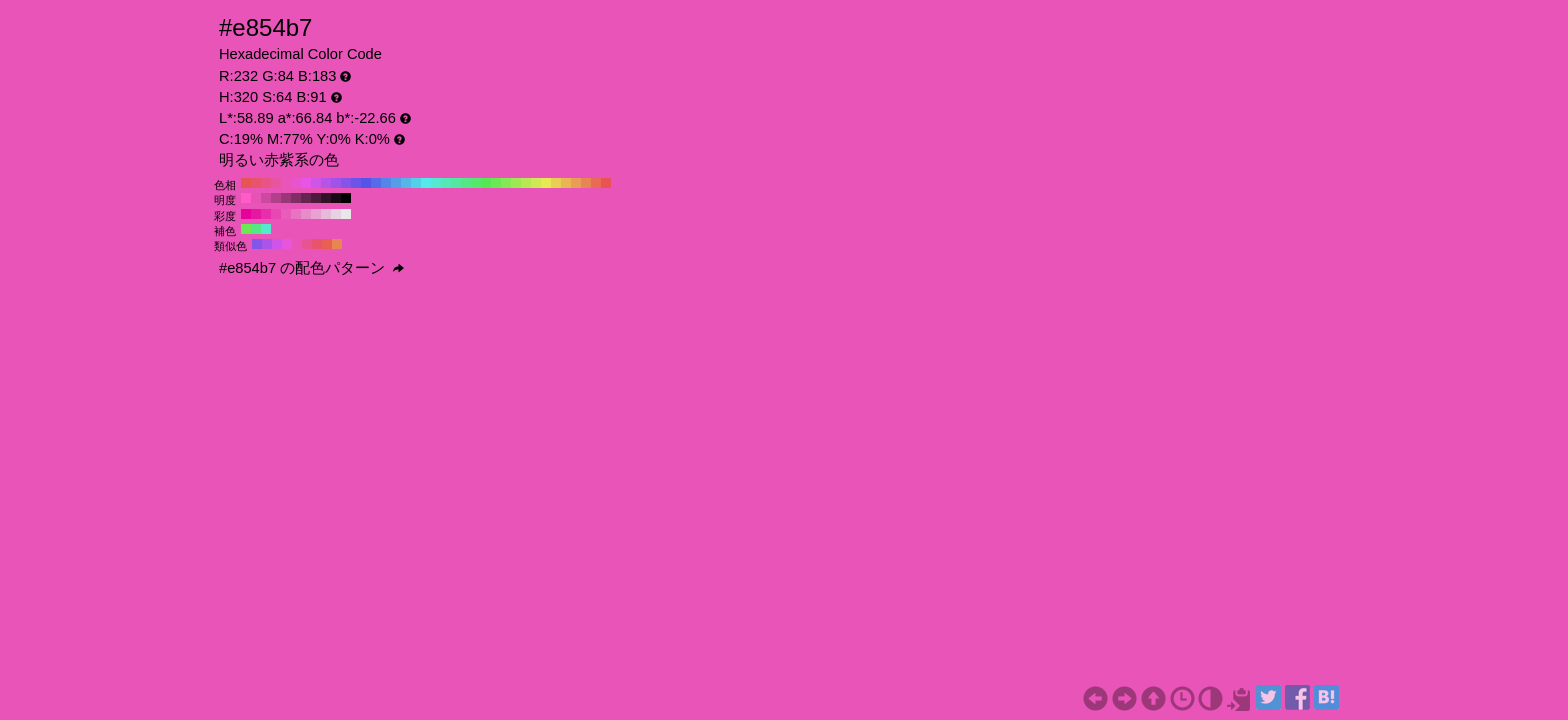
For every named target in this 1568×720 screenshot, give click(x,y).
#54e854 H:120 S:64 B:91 (486, 183)
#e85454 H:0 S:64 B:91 (606, 183)
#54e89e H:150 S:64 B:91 (456, 183)
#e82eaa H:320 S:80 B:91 (266, 214)
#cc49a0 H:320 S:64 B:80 (266, 198)
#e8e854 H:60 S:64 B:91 (546, 183)
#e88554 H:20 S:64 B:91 (586, 183)
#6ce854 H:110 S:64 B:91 (496, 183)
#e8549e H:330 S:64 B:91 (276, 183)
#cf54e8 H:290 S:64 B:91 (316, 183)
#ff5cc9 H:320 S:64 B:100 (246, 198)
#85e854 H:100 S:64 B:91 (506, 183)
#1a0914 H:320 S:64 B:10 (336, 198)
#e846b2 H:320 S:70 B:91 (276, 214)
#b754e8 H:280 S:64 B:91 (326, 183)
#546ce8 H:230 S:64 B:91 (376, 183)
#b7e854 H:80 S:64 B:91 (526, 183)
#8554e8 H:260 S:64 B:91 (346, 183)
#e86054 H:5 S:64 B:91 (327, 244)
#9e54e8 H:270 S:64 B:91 (336, 183)
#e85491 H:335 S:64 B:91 (307, 244)
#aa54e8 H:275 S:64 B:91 (267, 244)
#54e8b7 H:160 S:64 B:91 (446, 183)
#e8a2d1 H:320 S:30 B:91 (316, 214)
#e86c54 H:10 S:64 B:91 (596, 183)
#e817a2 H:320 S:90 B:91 (256, 214)
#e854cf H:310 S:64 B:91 (296, 183)
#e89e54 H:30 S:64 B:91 (576, 183)
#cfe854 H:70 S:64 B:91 (536, 183)
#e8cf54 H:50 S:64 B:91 (556, 183)
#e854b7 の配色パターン (311, 268)
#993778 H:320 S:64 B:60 (286, 198)
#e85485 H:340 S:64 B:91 (266, 183)
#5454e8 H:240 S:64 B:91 (366, 183)
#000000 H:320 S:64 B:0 (346, 198)
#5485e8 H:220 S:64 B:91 (386, 183)
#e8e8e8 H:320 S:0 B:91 (346, 214)
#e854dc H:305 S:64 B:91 (287, 244)
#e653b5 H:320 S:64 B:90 (256, 198)
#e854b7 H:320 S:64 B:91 (286, 183)
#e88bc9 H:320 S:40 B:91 (306, 214)
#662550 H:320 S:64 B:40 (306, 198)
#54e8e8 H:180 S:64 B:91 (426, 183)
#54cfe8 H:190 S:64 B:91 (416, 183)
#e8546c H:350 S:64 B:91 (256, 183)
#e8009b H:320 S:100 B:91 (246, 214)
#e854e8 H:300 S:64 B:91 (306, 183)
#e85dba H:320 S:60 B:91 (286, 214)
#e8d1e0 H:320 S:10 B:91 (336, 214)
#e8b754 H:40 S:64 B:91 (566, 183)
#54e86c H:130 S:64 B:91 (476, 183)
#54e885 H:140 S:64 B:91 (466, 183)
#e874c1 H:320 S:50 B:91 (296, 214)
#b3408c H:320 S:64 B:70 (276, 198)
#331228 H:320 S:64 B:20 (326, 198)
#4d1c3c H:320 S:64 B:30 (316, 198)
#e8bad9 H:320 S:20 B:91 (326, 214)
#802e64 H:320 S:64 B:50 (296, 198)
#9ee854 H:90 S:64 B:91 (516, 183)
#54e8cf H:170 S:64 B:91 (436, 183)
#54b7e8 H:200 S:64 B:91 (406, 183)
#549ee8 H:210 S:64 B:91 (396, 183)
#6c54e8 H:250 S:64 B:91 (356, 183)
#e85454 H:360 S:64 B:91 (246, 183)
